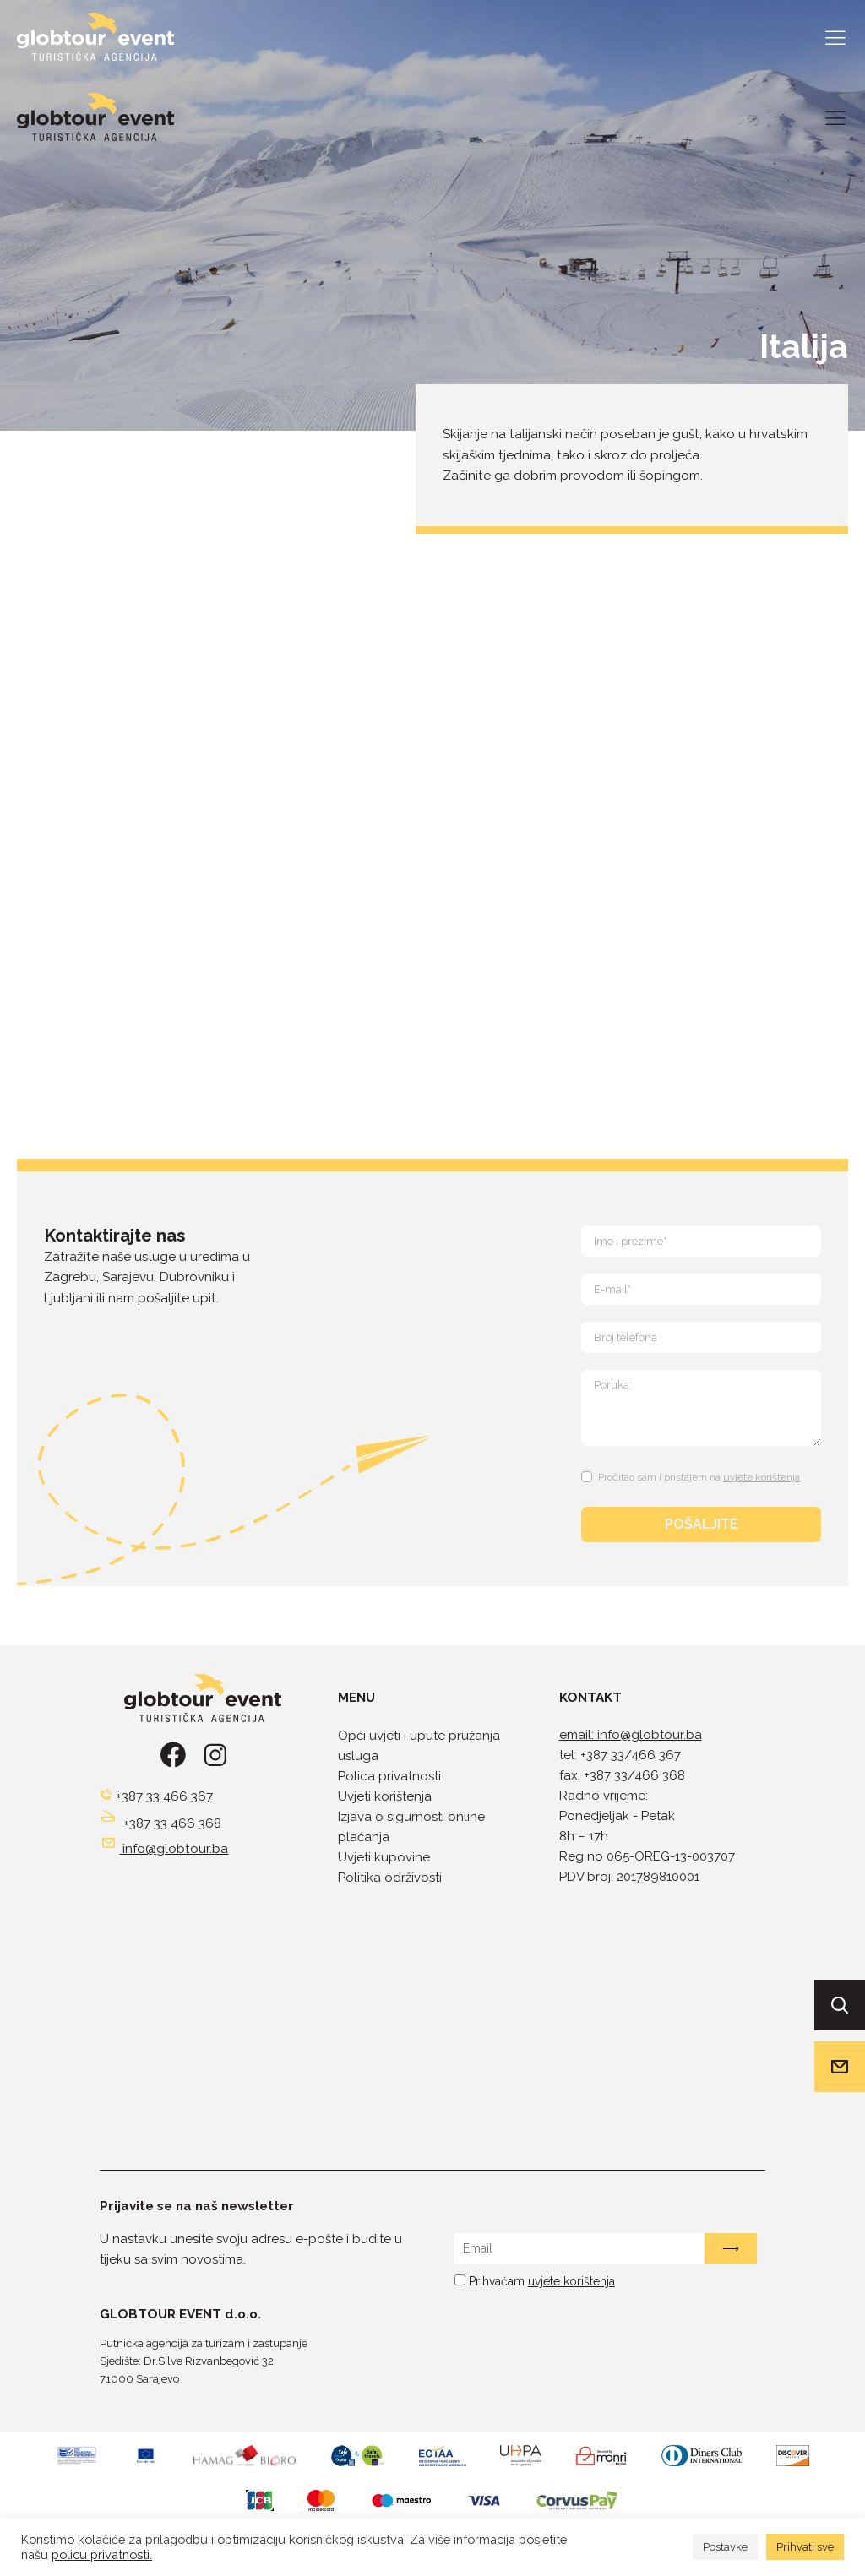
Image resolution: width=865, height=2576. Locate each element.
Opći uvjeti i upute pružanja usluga (419, 1746)
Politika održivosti (390, 1877)
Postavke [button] (725, 2547)
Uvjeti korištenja (385, 1796)
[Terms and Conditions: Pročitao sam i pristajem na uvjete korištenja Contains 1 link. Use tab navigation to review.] (692, 1474)
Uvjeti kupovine (384, 1857)
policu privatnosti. (102, 2554)
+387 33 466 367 (164, 1796)
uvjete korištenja (761, 1477)
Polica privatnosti (389, 1776)
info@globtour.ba (175, 1848)
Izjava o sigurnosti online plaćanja (411, 1827)
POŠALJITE (701, 1524)
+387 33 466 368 (172, 1823)
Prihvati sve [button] (805, 2547)
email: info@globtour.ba (630, 1734)
